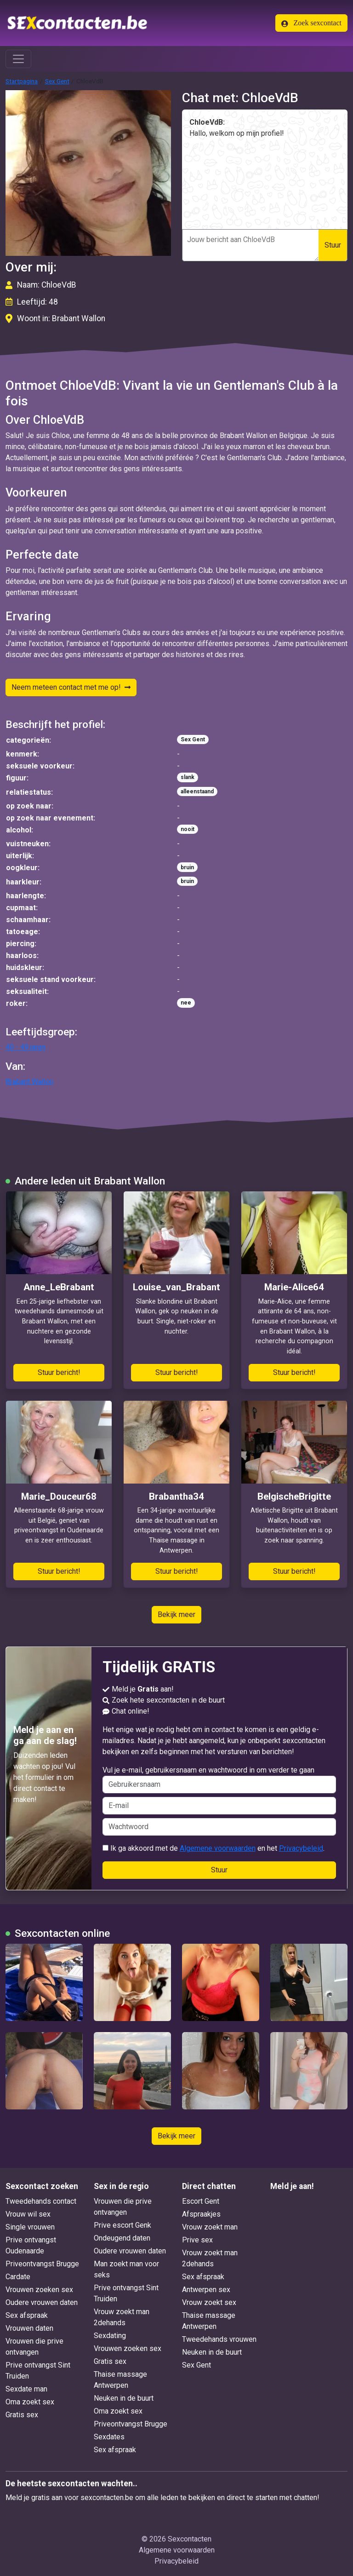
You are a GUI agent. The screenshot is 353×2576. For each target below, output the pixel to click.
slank (187, 777)
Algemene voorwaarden (218, 1848)
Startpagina (22, 81)
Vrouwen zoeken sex (39, 2289)
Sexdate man (26, 2389)
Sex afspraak (27, 2315)
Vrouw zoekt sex (209, 2302)
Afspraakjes (201, 2214)
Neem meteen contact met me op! (71, 687)
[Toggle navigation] (18, 59)
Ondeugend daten (122, 2238)
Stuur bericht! (59, 1372)
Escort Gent (200, 2201)
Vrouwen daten (29, 2328)
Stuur (333, 245)
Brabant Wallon (29, 1081)
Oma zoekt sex (30, 2401)
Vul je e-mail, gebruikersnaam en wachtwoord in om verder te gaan (219, 1779)
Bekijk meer (176, 1614)
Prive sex (197, 2239)
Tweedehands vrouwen (219, 2339)
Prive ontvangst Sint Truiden (38, 2370)
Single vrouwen (30, 2227)
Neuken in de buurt (124, 2398)
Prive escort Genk (122, 2225)
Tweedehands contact (41, 2201)
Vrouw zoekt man (210, 2227)
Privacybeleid (301, 1848)
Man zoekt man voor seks (126, 2269)
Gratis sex (22, 2414)
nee (186, 1002)
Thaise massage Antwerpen (120, 2380)
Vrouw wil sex (28, 2214)
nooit (187, 829)
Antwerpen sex (206, 2289)
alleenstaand (197, 791)
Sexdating (110, 2335)
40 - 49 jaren (26, 1047)
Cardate (18, 2276)
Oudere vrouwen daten (42, 2302)
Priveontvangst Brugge (42, 2263)
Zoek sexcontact (311, 23)
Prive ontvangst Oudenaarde (31, 2245)
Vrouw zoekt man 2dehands (121, 2317)
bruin (187, 867)
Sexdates (109, 2436)
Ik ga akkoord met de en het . (213, 1848)
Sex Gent (57, 81)
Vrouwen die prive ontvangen (34, 2347)
